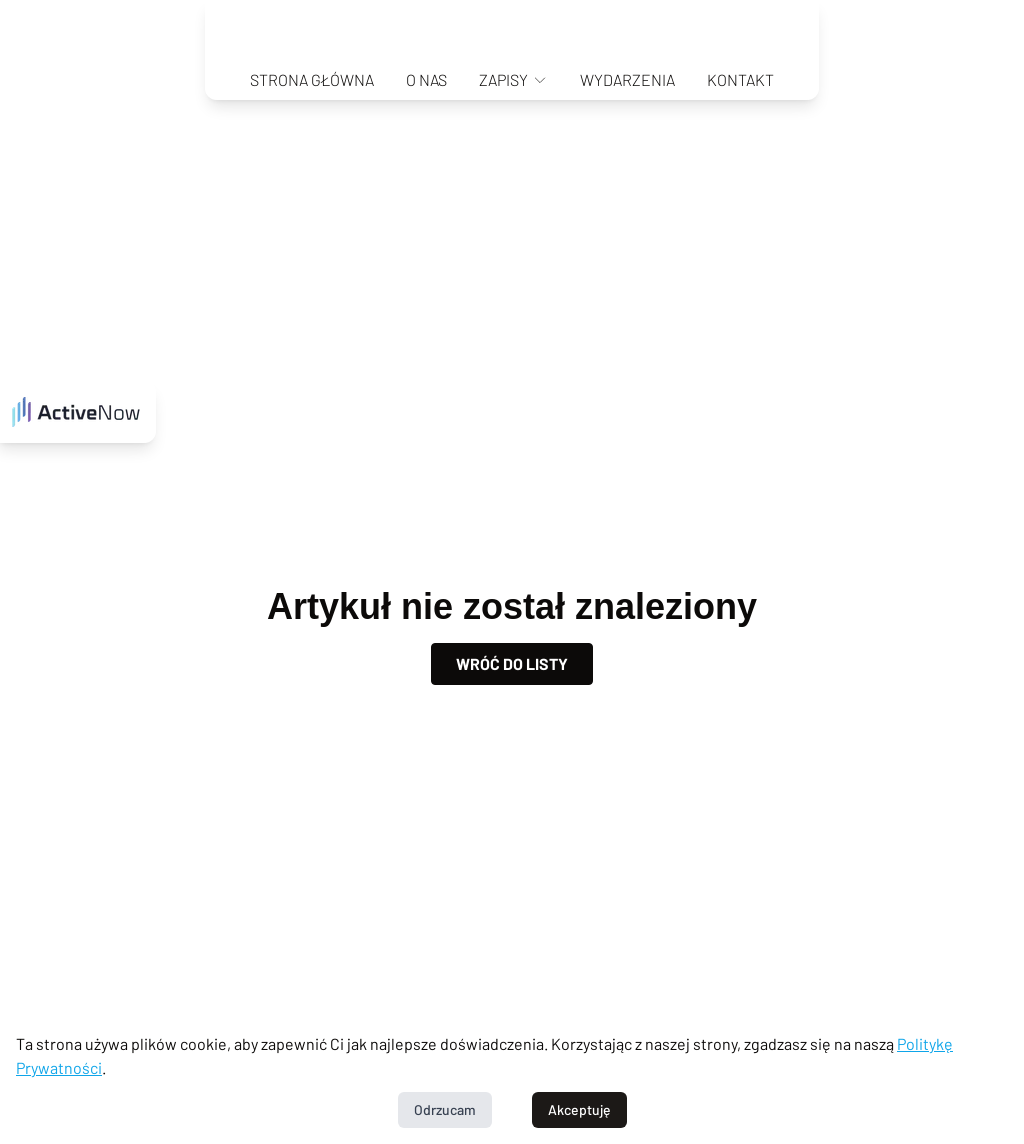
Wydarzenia (627, 79)
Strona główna (312, 79)
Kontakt (740, 79)
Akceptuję (579, 1109)
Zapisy (513, 79)
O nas (426, 79)
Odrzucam (445, 1109)
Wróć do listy (512, 663)
